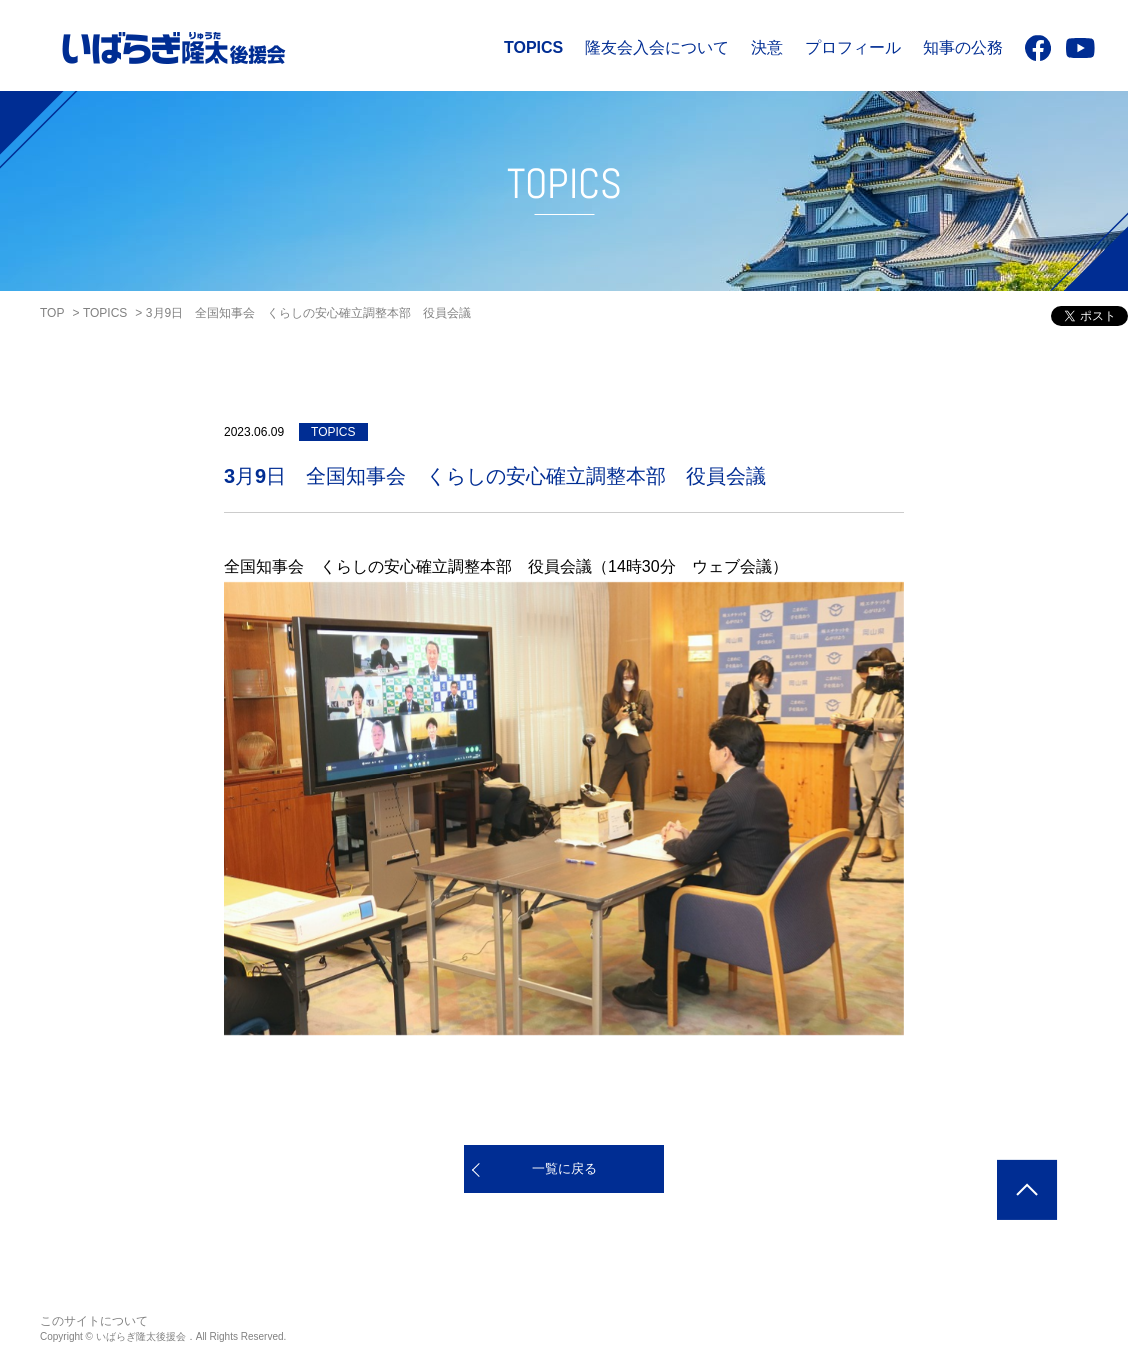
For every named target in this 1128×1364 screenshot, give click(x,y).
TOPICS (533, 47)
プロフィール (853, 47)
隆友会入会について (657, 47)
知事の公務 (963, 47)
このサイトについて (94, 1321)
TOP (52, 313)
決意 (767, 47)
